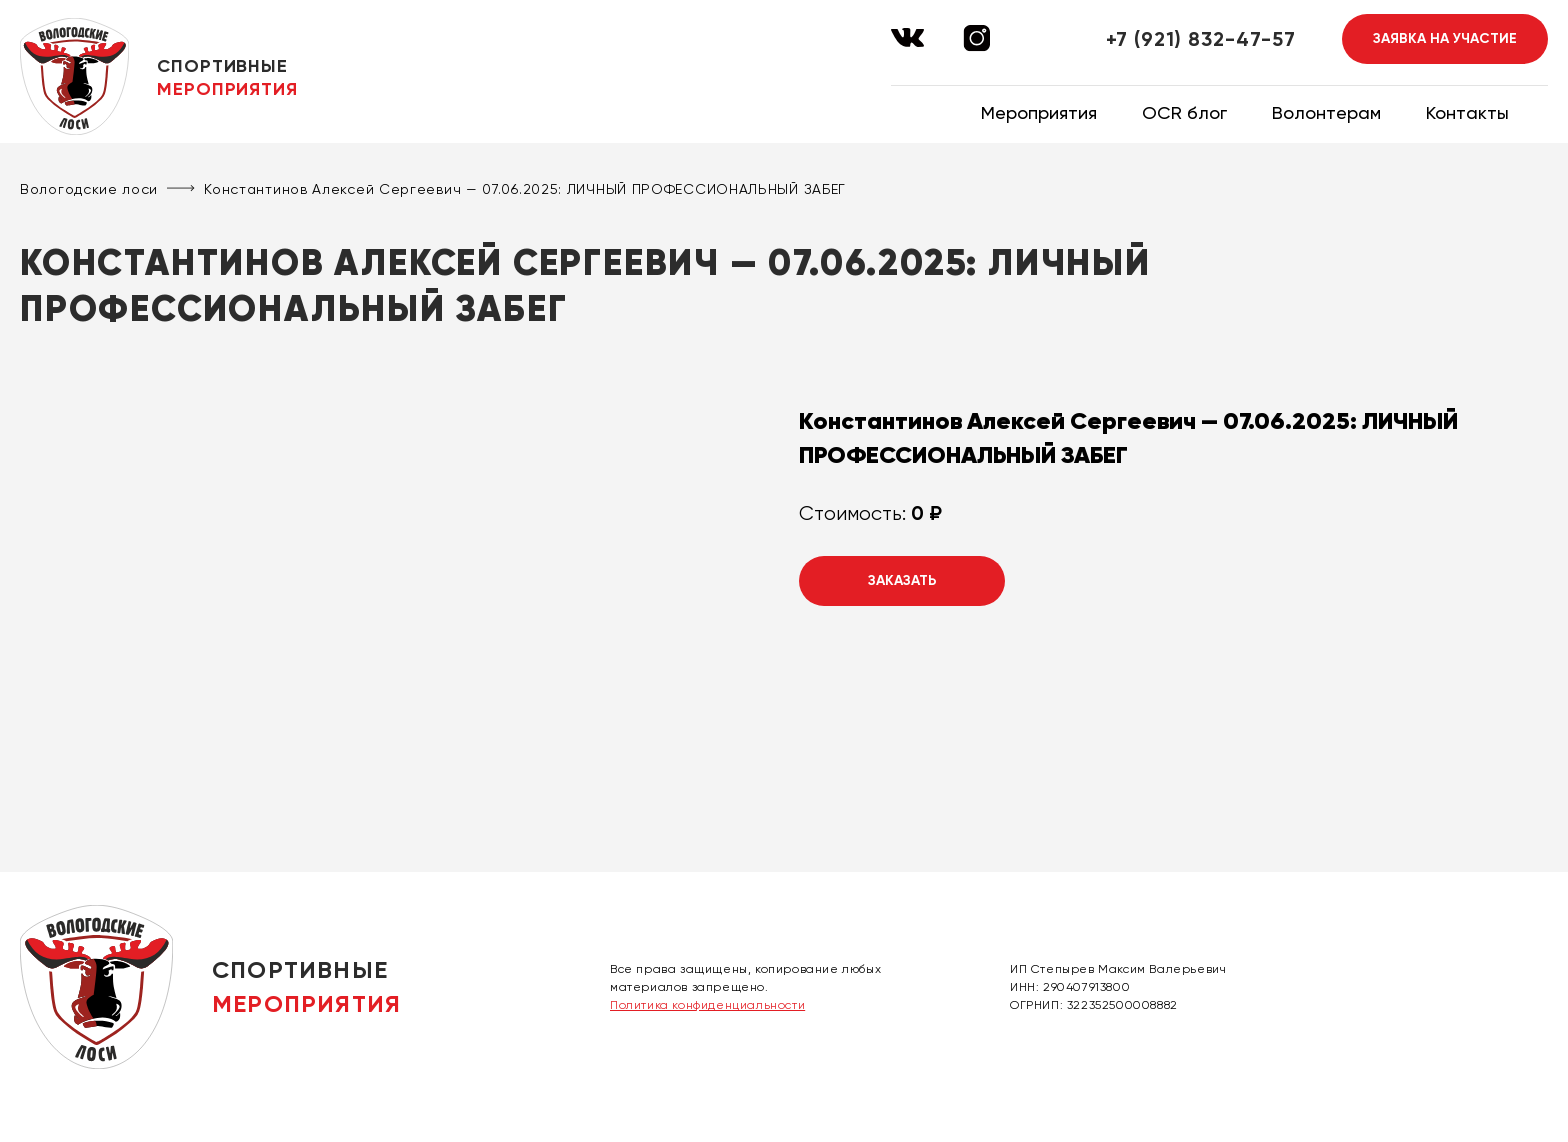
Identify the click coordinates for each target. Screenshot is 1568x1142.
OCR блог (1184, 112)
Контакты (1467, 112)
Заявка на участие (1445, 38)
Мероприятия (1039, 112)
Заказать (902, 580)
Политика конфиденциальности (707, 1005)
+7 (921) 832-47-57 (1201, 39)
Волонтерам (1326, 112)
